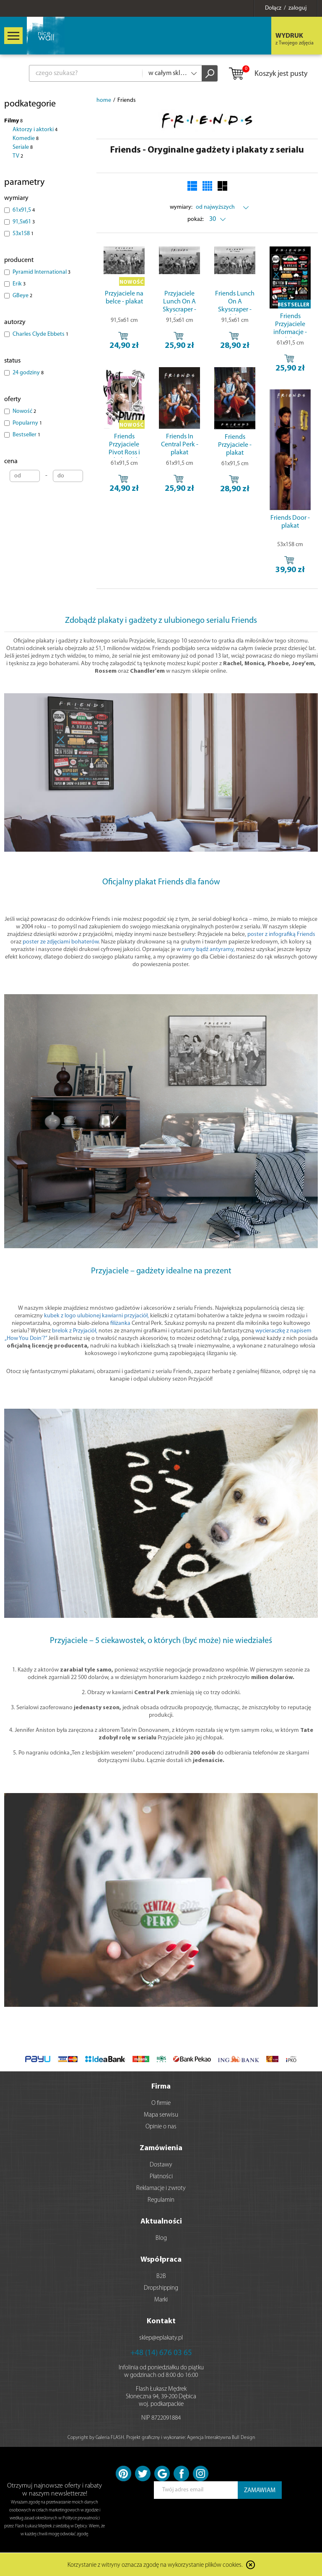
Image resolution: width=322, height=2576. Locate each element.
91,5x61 (24, 222)
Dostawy (161, 2165)
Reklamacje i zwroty (161, 2188)
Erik (19, 284)
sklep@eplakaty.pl (161, 2338)
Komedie (26, 138)
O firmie (161, 2103)
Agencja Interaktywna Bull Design (221, 2437)
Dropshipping (161, 2288)
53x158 (23, 234)
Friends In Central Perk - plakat (179, 444)
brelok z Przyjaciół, (74, 1331)
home (103, 100)
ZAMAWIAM (259, 2491)
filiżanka (120, 1323)
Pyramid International (41, 272)
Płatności (161, 2177)
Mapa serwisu (161, 2115)
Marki (161, 2300)
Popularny (27, 423)
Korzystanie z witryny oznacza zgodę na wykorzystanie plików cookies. (155, 2565)
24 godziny (28, 373)
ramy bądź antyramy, (208, 949)
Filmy (13, 121)
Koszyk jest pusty (267, 74)
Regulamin (161, 2200)
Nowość (24, 411)
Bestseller (26, 435)
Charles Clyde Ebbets (40, 334)
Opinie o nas (161, 2127)
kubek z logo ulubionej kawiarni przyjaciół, (96, 1316)
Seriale (23, 147)
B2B (161, 2276)
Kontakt (161, 2321)
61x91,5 (24, 210)
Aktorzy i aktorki (35, 130)
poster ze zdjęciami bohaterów (61, 942)
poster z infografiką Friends (281, 934)
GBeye (22, 296)
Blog (161, 2238)
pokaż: (195, 219)
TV (18, 156)
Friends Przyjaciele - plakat (235, 445)
